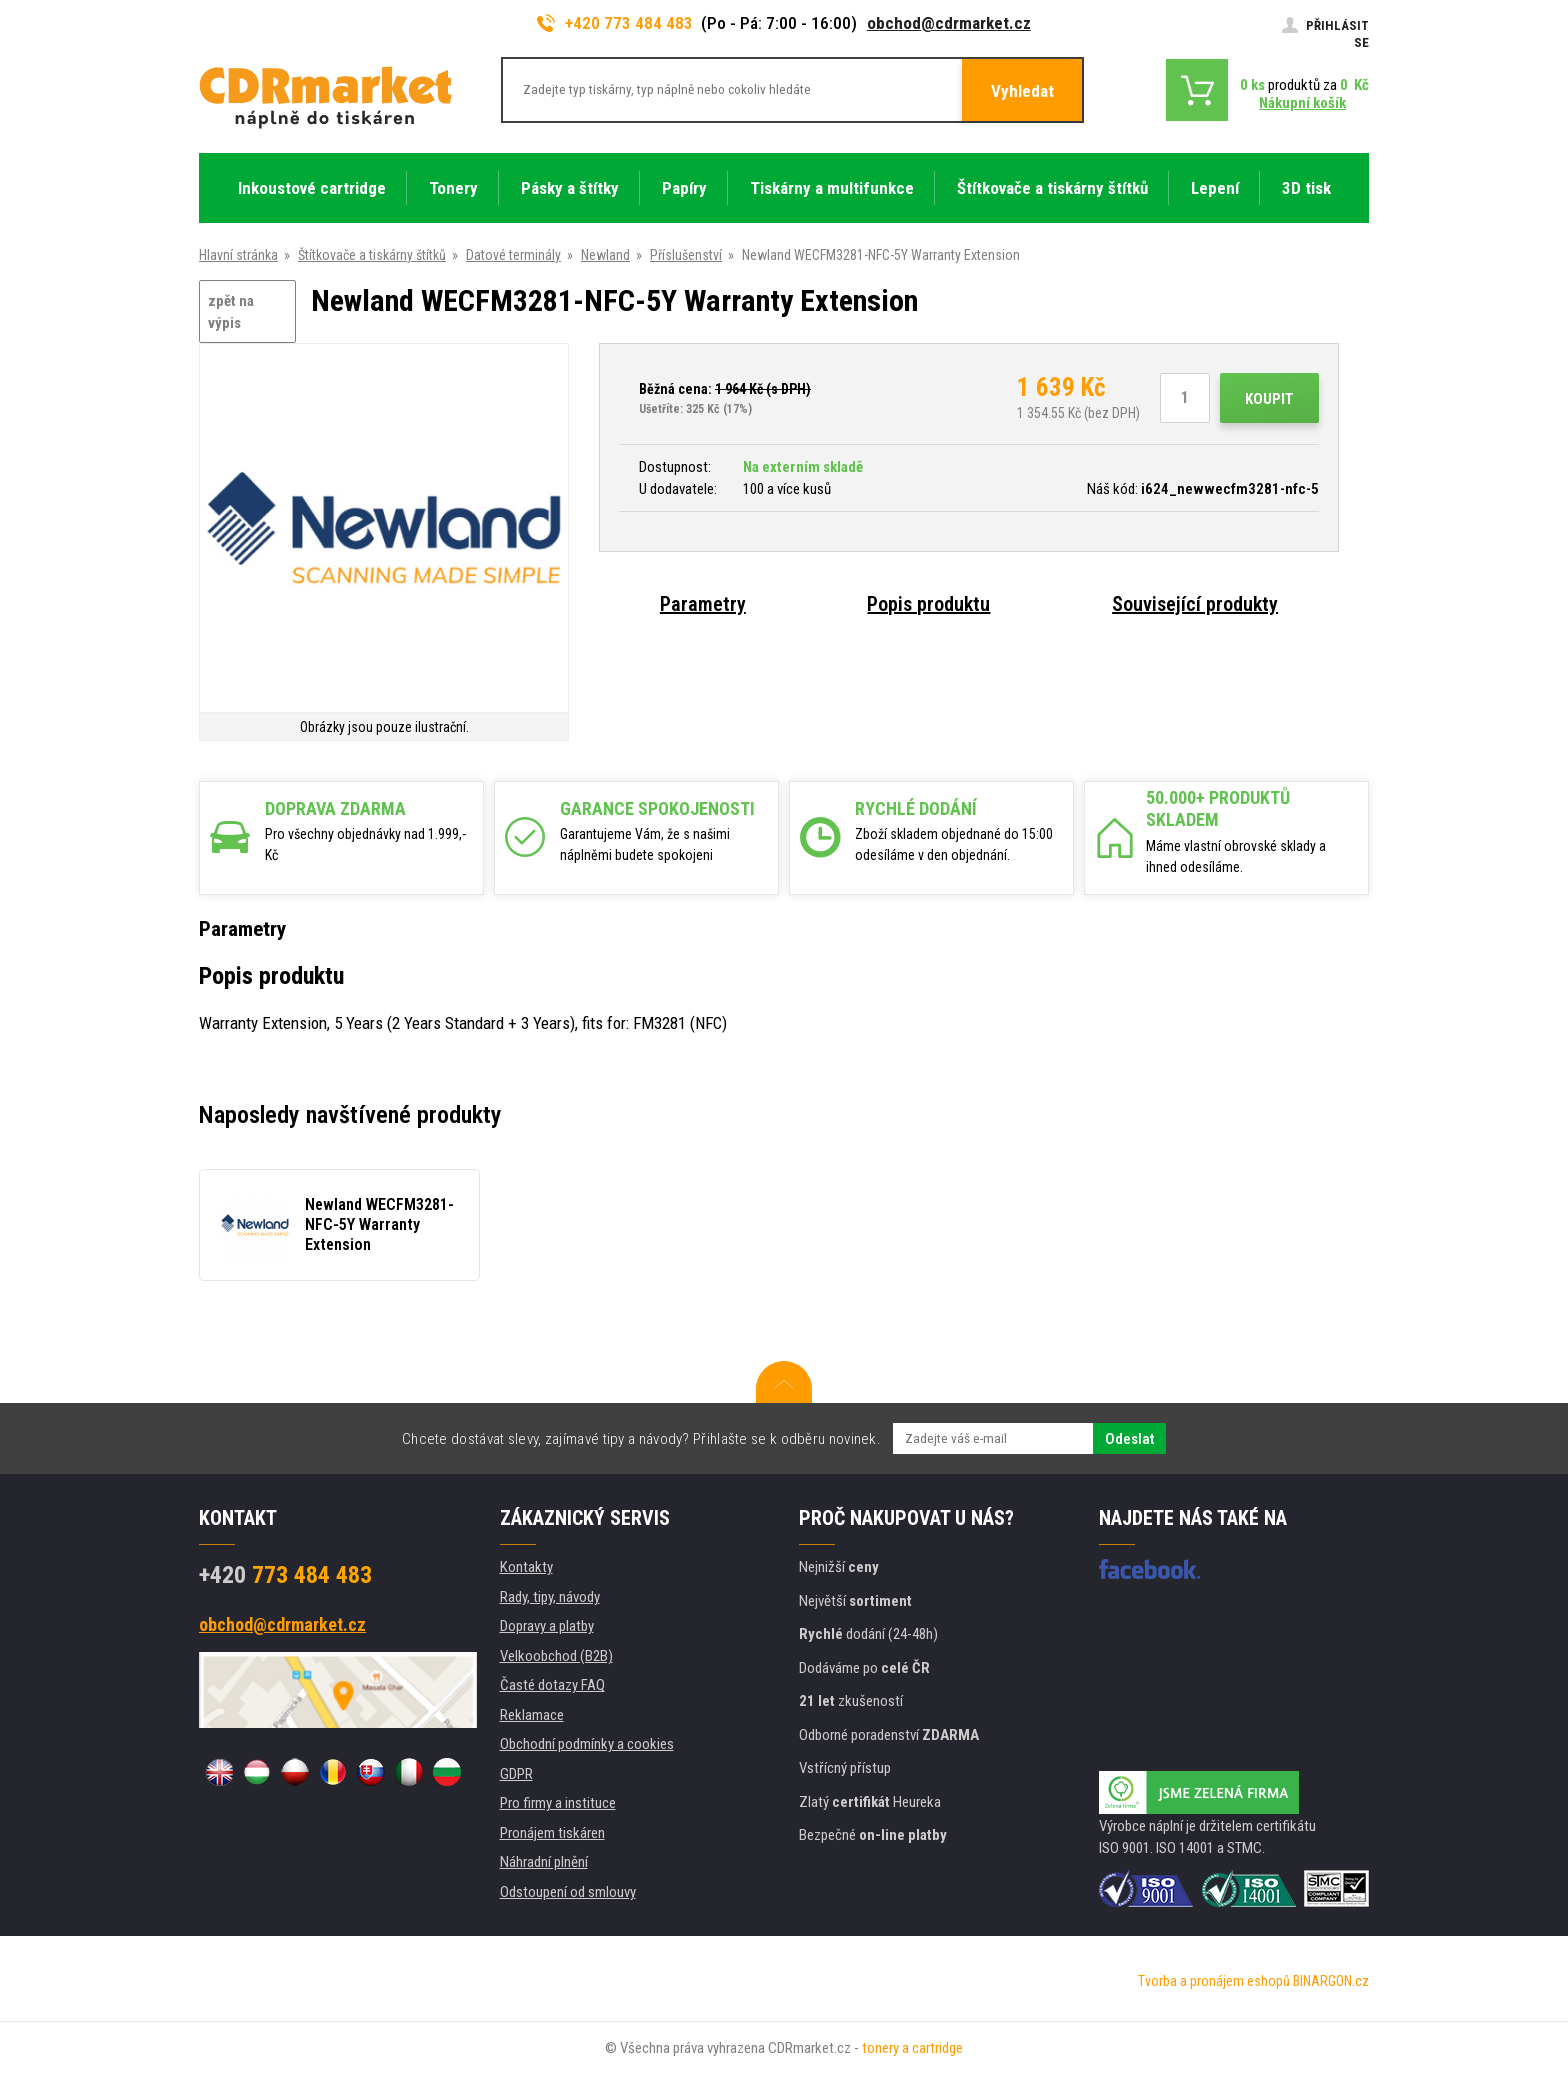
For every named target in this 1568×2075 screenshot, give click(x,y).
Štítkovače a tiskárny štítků (372, 255)
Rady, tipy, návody (550, 1597)
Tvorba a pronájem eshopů (1214, 1981)
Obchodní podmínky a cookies (587, 1744)
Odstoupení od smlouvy (568, 1892)
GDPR (516, 1774)
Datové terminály (513, 255)
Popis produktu (928, 604)
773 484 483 (285, 1575)
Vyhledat (1022, 91)
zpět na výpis (231, 312)
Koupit (1269, 399)
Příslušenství (686, 255)
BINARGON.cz (1331, 1981)
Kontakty (526, 1567)
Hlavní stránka (238, 255)
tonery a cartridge (912, 2048)
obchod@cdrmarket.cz (949, 23)
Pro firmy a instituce (558, 1803)
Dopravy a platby (547, 1626)
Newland (605, 255)
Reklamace (532, 1715)
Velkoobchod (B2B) (556, 1656)
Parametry (703, 604)
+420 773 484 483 (615, 23)
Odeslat (1129, 1439)
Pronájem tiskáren (552, 1833)
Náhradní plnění (544, 1862)
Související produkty (1195, 604)
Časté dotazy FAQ (552, 1685)
